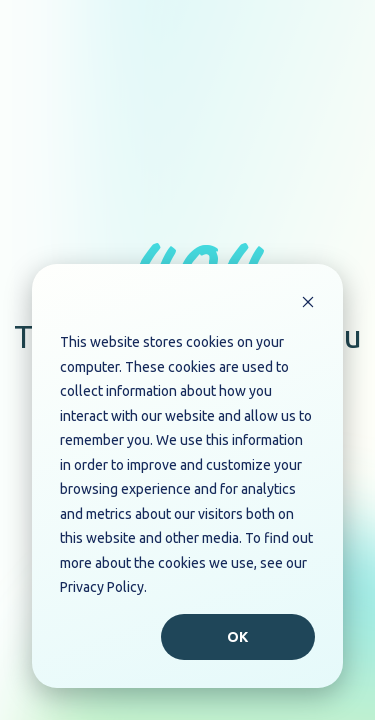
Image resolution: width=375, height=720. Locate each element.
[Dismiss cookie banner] (308, 304)
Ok (238, 637)
